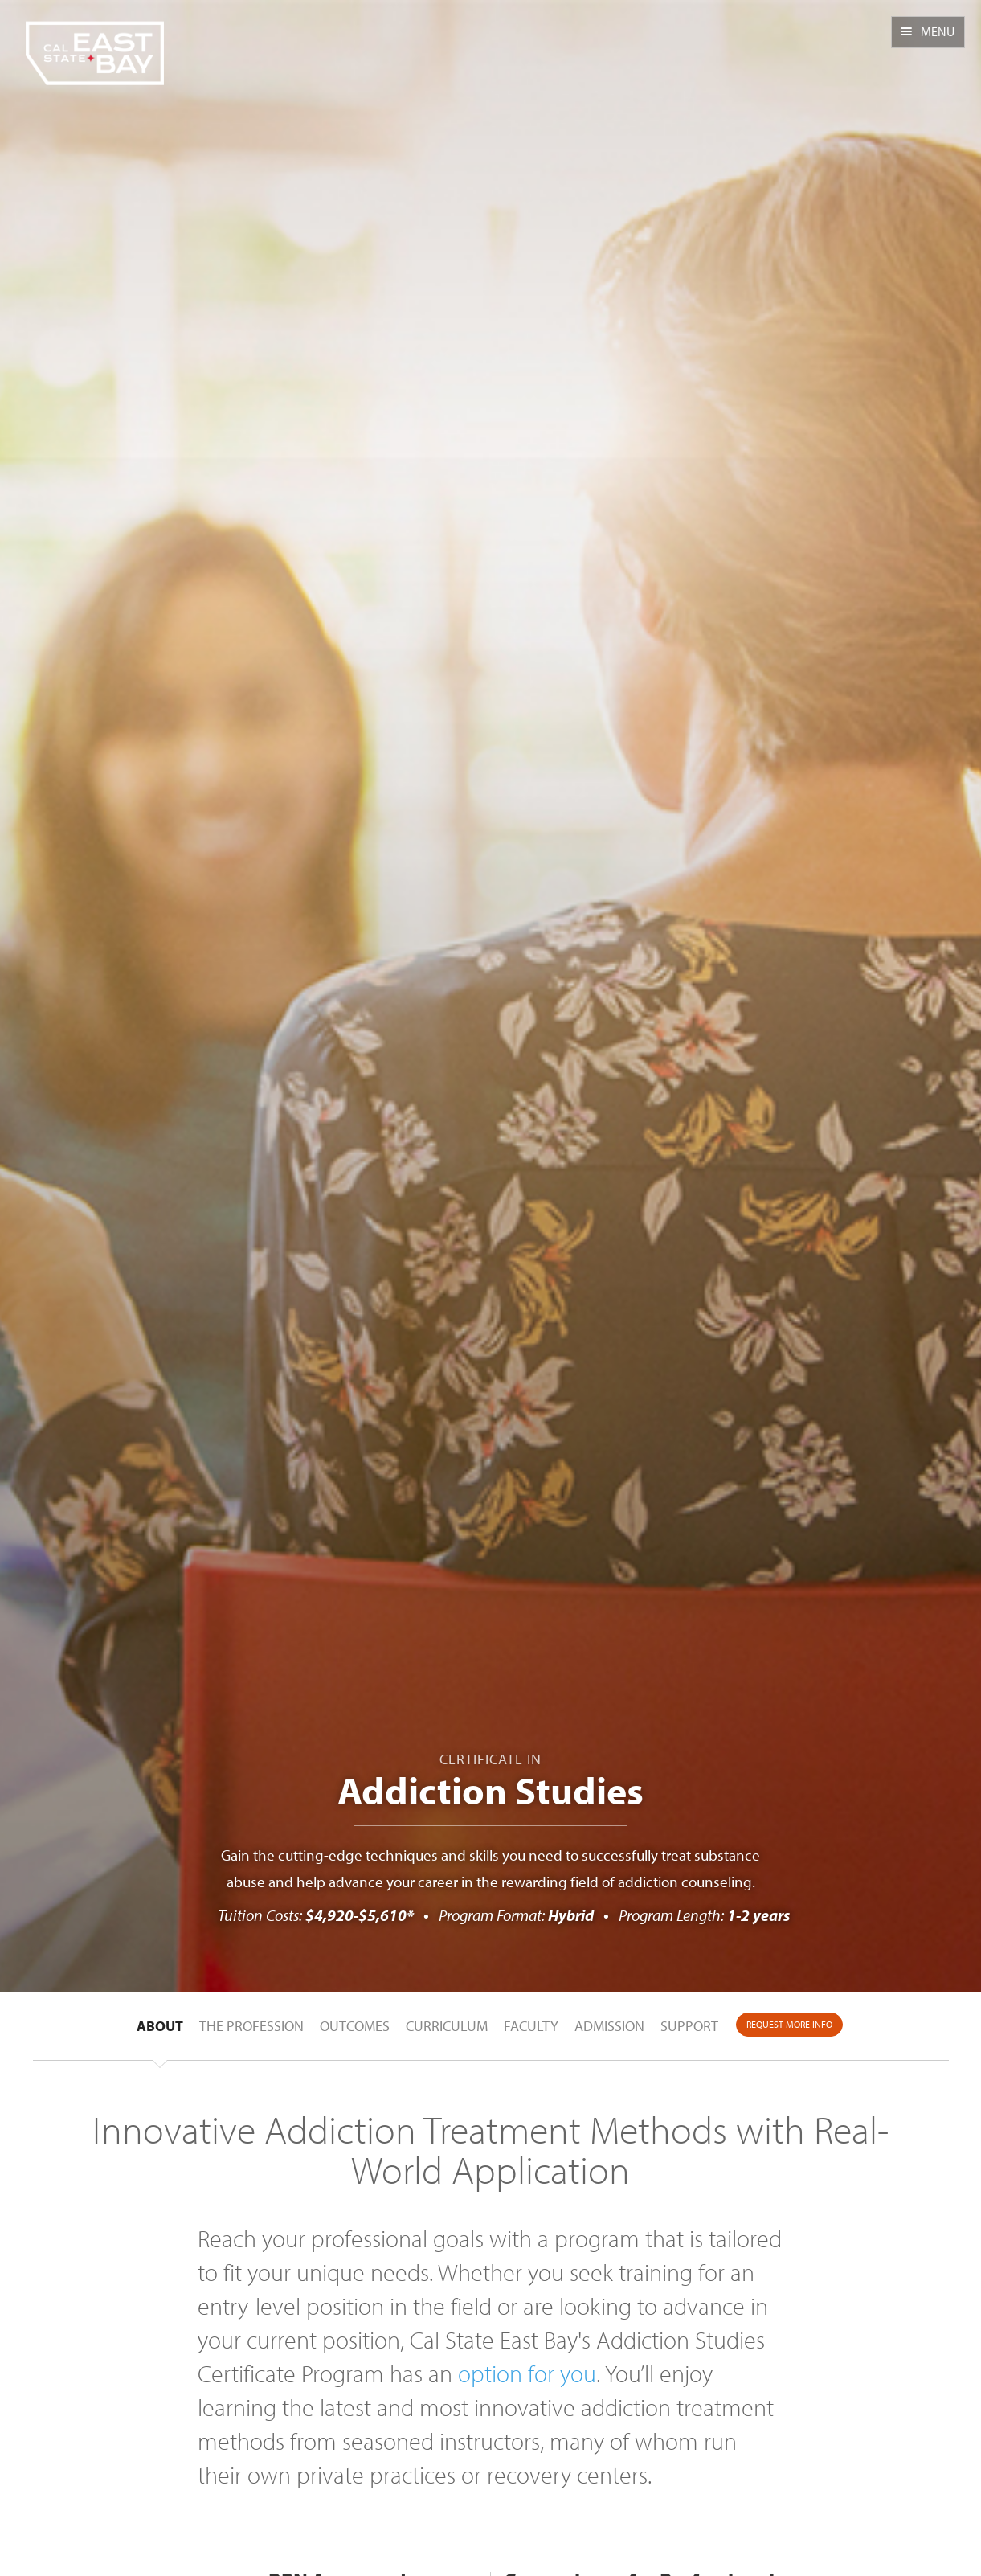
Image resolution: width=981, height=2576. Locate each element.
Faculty (531, 2026)
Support (689, 2026)
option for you (527, 2373)
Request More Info (789, 2024)
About (160, 2026)
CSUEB (94, 42)
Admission (609, 2026)
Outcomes (355, 2026)
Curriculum (447, 2026)
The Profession (251, 2026)
